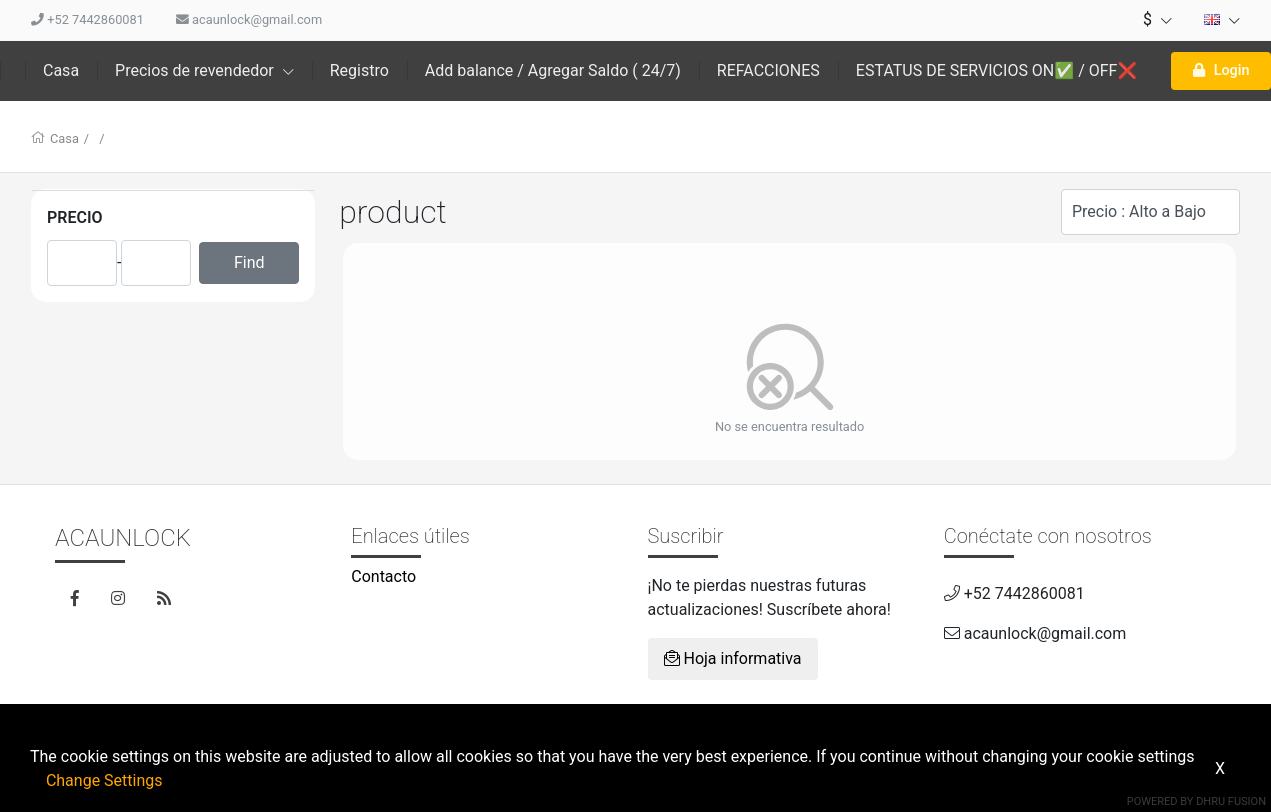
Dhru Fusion (1231, 801)
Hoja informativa (733, 658)
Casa (61, 70)
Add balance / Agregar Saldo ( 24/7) (553, 70)
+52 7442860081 (87, 19)
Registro (359, 70)
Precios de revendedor (204, 70)
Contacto (383, 576)
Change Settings (104, 780)
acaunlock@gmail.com (249, 19)
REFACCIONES (768, 70)
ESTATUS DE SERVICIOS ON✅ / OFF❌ (997, 70)
